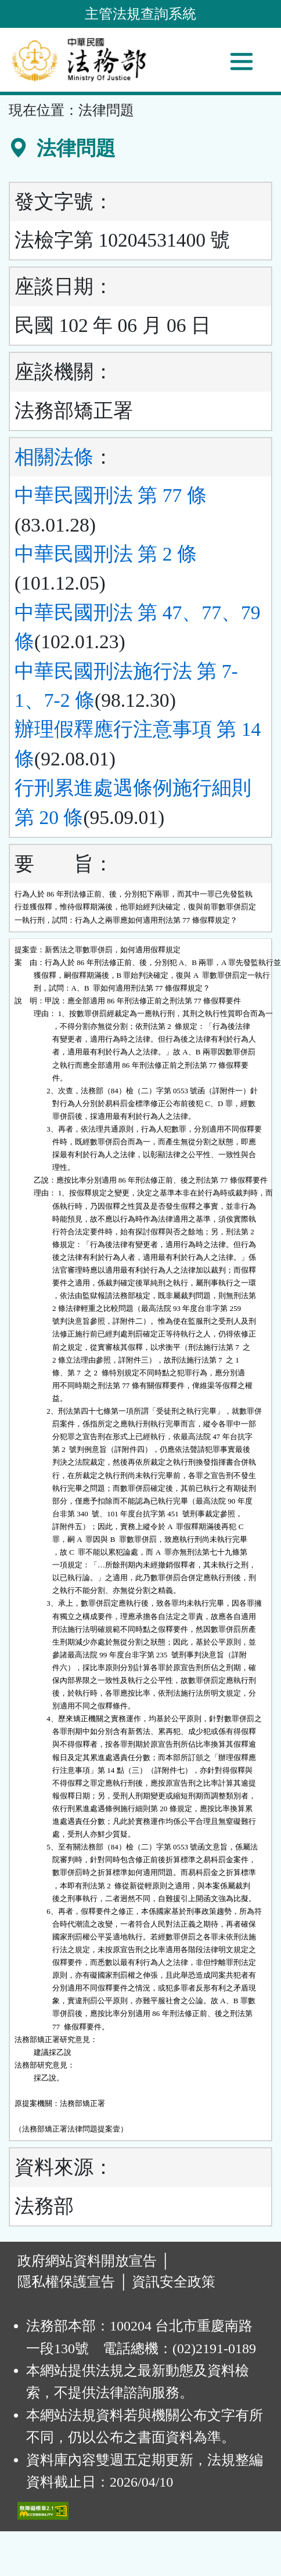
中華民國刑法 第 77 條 (111, 495)
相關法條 (54, 457)
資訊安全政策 (173, 2281)
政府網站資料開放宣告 (87, 2260)
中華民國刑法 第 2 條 (106, 554)
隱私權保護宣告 (66, 2281)
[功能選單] (241, 61)
